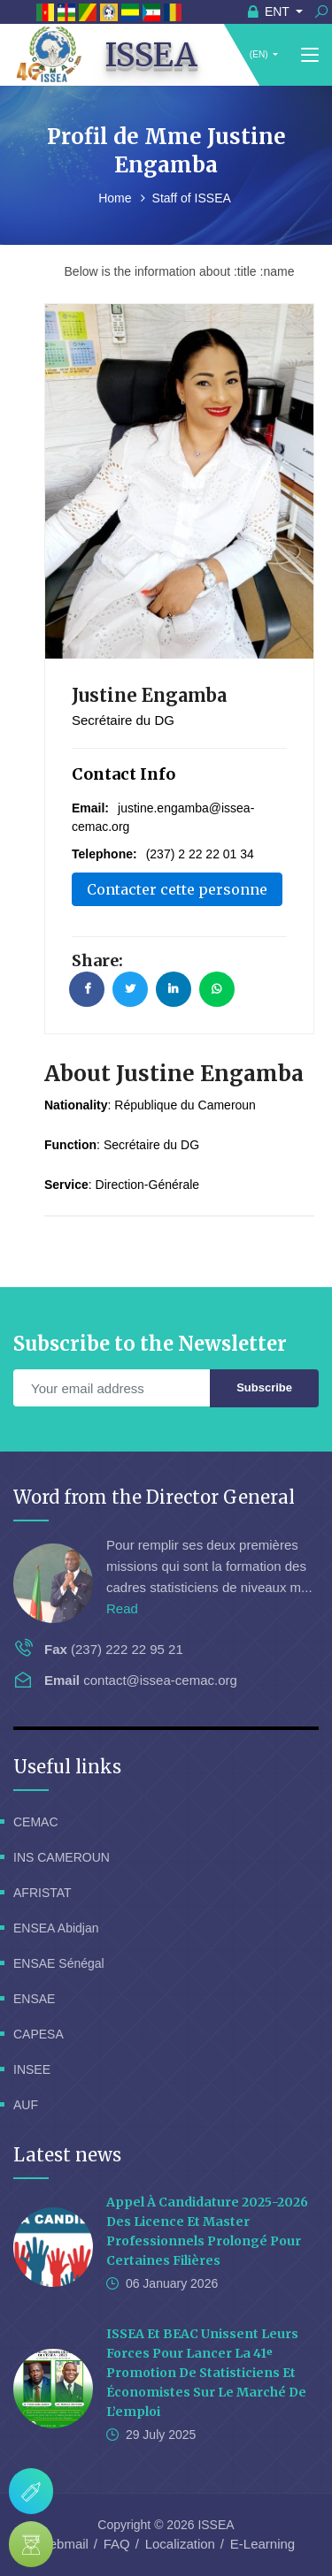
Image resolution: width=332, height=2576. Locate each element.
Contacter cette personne (177, 889)
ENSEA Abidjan (56, 1928)
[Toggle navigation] (310, 56)
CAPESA (38, 2034)
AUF (25, 2105)
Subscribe (264, 1387)
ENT (271, 11)
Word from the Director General (154, 1497)
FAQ (117, 2543)
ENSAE (34, 1999)
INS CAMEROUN (61, 1857)
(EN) (258, 54)
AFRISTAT (42, 1893)
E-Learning (262, 2543)
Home (116, 198)
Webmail (63, 2543)
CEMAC (35, 1822)
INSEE (31, 2069)
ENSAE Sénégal (58, 1963)
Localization (180, 2543)
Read (122, 1608)
